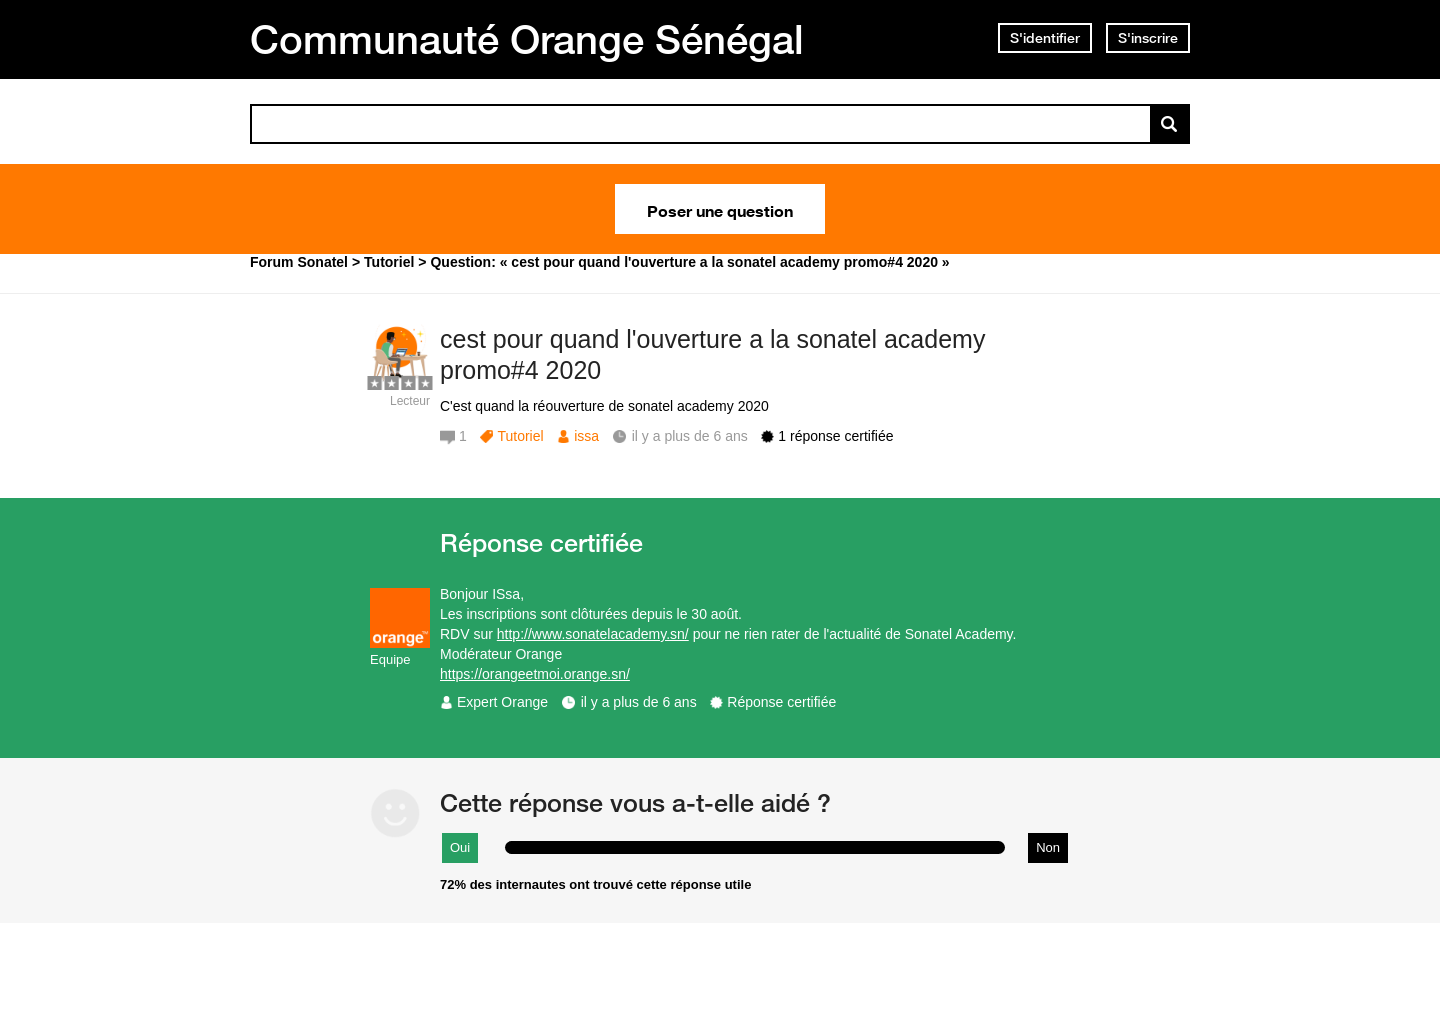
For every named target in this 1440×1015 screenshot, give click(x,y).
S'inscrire (1148, 38)
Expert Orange (502, 702)
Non (1048, 847)
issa (586, 436)
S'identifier (1045, 38)
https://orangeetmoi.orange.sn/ (535, 674)
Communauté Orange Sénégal (527, 39)
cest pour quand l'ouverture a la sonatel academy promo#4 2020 (712, 354)
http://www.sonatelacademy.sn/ (593, 634)
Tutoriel (520, 436)
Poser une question (720, 209)
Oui (460, 847)
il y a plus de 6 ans (639, 702)
